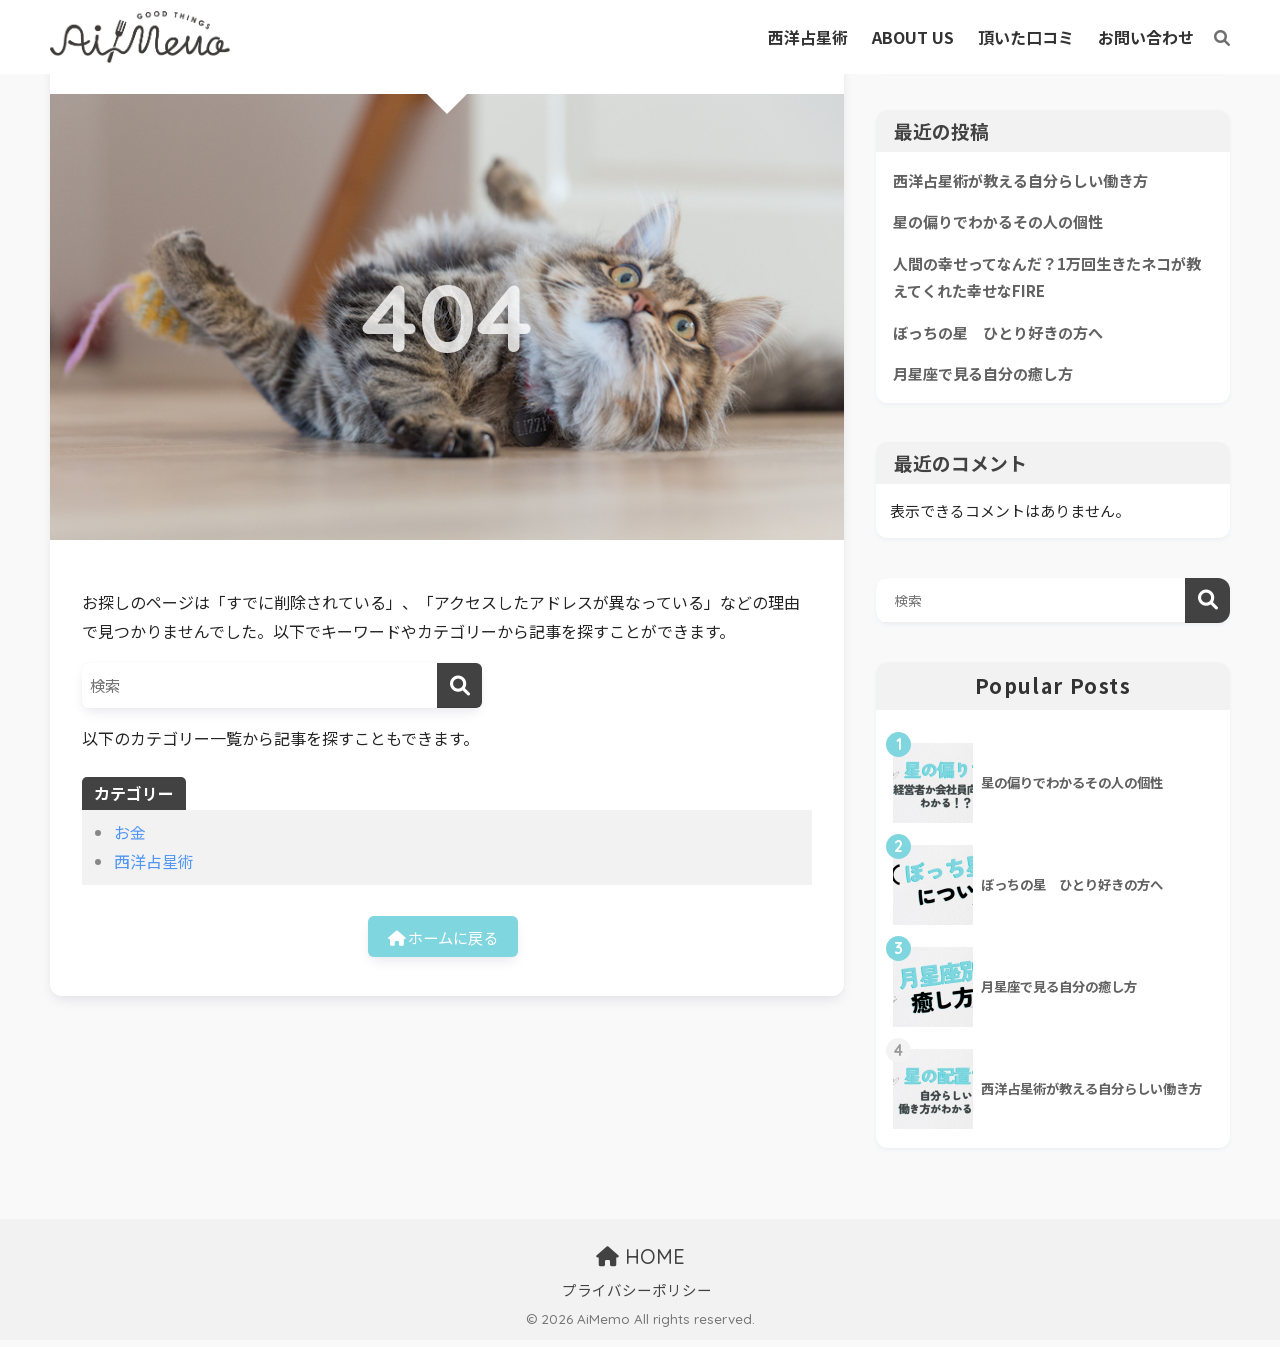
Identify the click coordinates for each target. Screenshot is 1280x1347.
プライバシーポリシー (637, 1296)
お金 (130, 832)
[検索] (1212, 37)
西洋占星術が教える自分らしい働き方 (1029, 180)
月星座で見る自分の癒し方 (989, 379)
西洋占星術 (154, 861)
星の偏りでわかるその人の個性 (1005, 222)
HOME (640, 1263)
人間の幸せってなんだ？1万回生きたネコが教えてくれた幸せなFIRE (1049, 280)
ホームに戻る (443, 937)
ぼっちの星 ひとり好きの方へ (1005, 336)
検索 (1207, 606)
